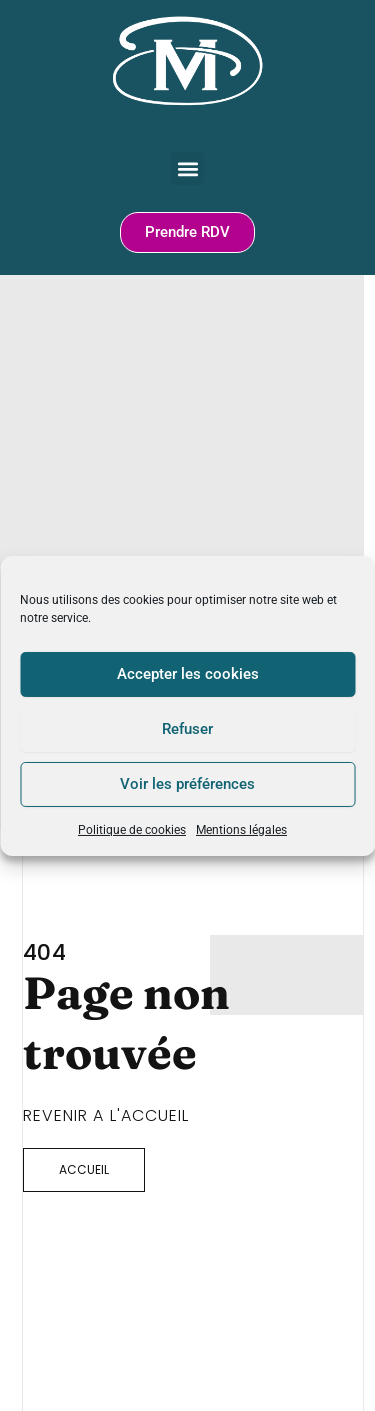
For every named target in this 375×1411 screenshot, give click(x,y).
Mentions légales (241, 829)
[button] (187, 168)
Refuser (187, 729)
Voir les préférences (187, 784)
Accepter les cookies (188, 674)
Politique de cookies (132, 829)
